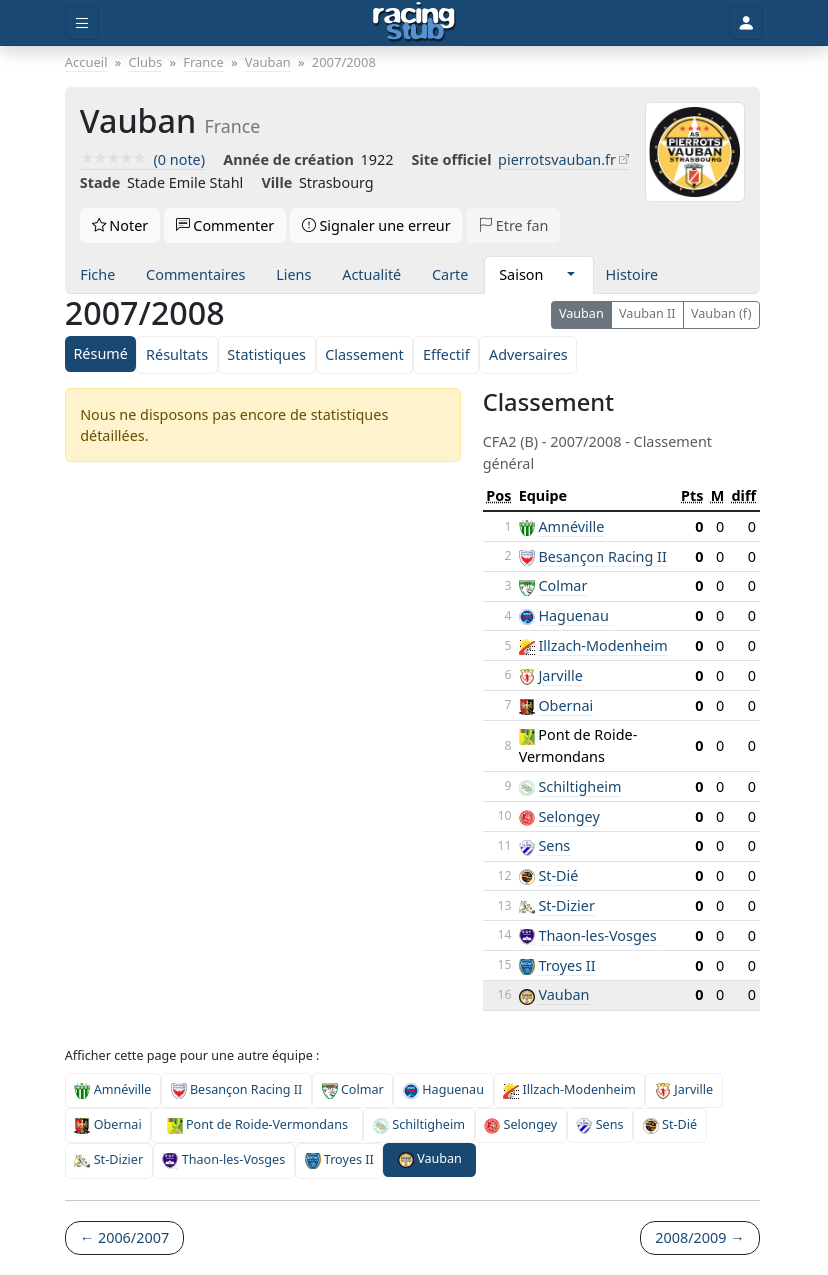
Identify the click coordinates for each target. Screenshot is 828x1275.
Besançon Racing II (602, 556)
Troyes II (566, 965)
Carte (450, 274)
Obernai (565, 705)
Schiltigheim (579, 786)
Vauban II (647, 313)
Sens (554, 845)
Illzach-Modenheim (602, 645)
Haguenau (573, 615)
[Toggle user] (746, 23)
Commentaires (195, 274)
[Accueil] (414, 23)
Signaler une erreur (376, 225)
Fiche (97, 274)
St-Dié (558, 875)
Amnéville (571, 526)
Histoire (632, 274)
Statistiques (266, 354)
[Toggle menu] (82, 23)
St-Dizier (566, 905)
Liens (293, 274)
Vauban (581, 313)
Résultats (177, 354)
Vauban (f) (721, 313)
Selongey (568, 816)
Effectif (446, 354)
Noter (120, 225)
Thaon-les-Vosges (597, 935)
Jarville (560, 675)
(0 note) (142, 159)
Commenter (225, 225)
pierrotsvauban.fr (557, 159)
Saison (521, 274)
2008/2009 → (699, 1237)
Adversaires (528, 354)
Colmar (562, 585)
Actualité (371, 274)
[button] (570, 275)
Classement (364, 354)
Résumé (100, 353)
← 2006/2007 (124, 1237)
